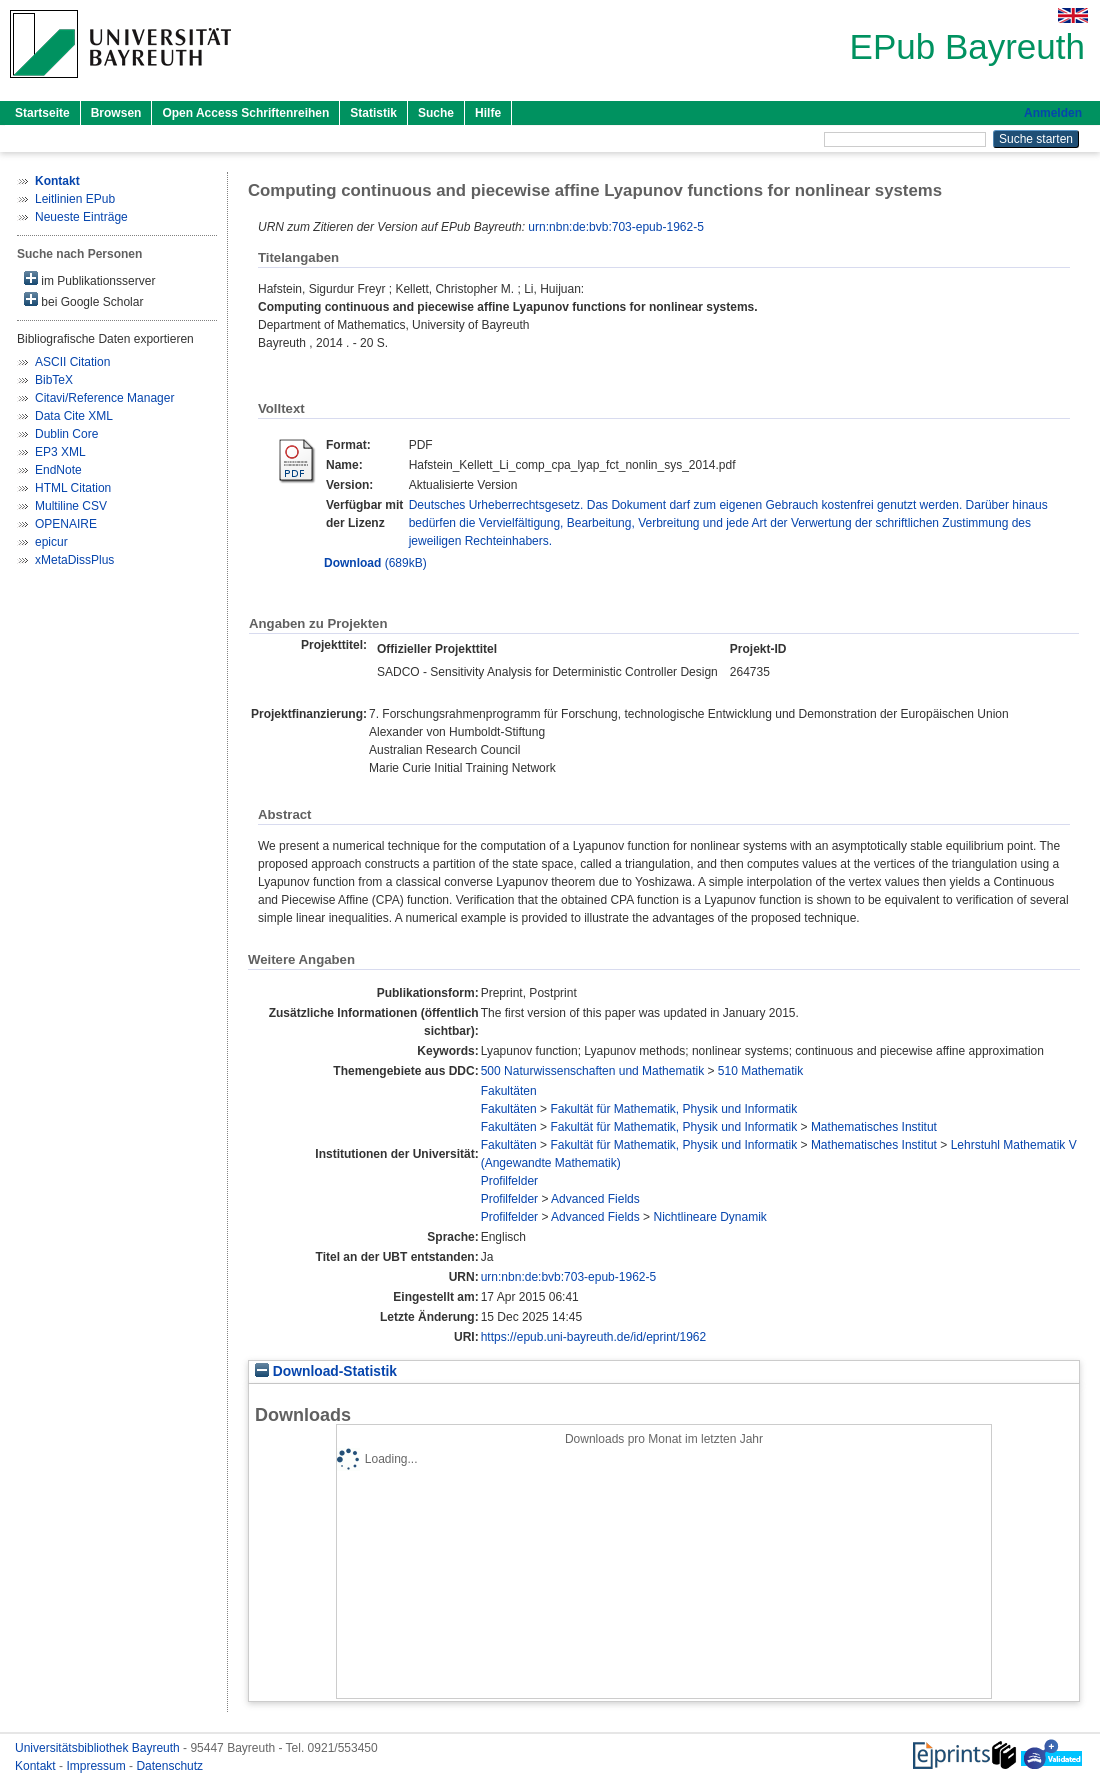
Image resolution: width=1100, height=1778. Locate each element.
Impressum (97, 1766)
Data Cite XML (74, 416)
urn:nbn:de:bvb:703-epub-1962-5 (615, 227)
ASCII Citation (72, 362)
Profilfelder (509, 1181)
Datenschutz (169, 1766)
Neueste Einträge (81, 217)
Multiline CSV (71, 506)
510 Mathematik (760, 1071)
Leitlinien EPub (75, 199)
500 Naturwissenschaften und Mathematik (592, 1071)
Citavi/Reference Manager (104, 398)
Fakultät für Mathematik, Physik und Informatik (673, 1109)
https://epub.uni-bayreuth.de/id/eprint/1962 (594, 1337)
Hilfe (488, 113)
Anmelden (1053, 113)
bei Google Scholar (83, 300)
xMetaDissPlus (74, 560)
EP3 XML (60, 452)
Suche (436, 113)
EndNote (58, 470)
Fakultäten (509, 1091)
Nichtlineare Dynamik (709, 1217)
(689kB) (375, 563)
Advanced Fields (595, 1199)
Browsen (116, 113)
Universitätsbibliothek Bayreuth (99, 1748)
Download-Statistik (326, 1371)
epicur (51, 542)
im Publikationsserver (89, 279)
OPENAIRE (66, 524)
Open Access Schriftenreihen (245, 113)
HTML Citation (73, 488)
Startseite (42, 113)
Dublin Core (66, 434)
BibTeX (54, 380)
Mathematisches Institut (874, 1127)
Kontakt (37, 1766)
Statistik (373, 113)
